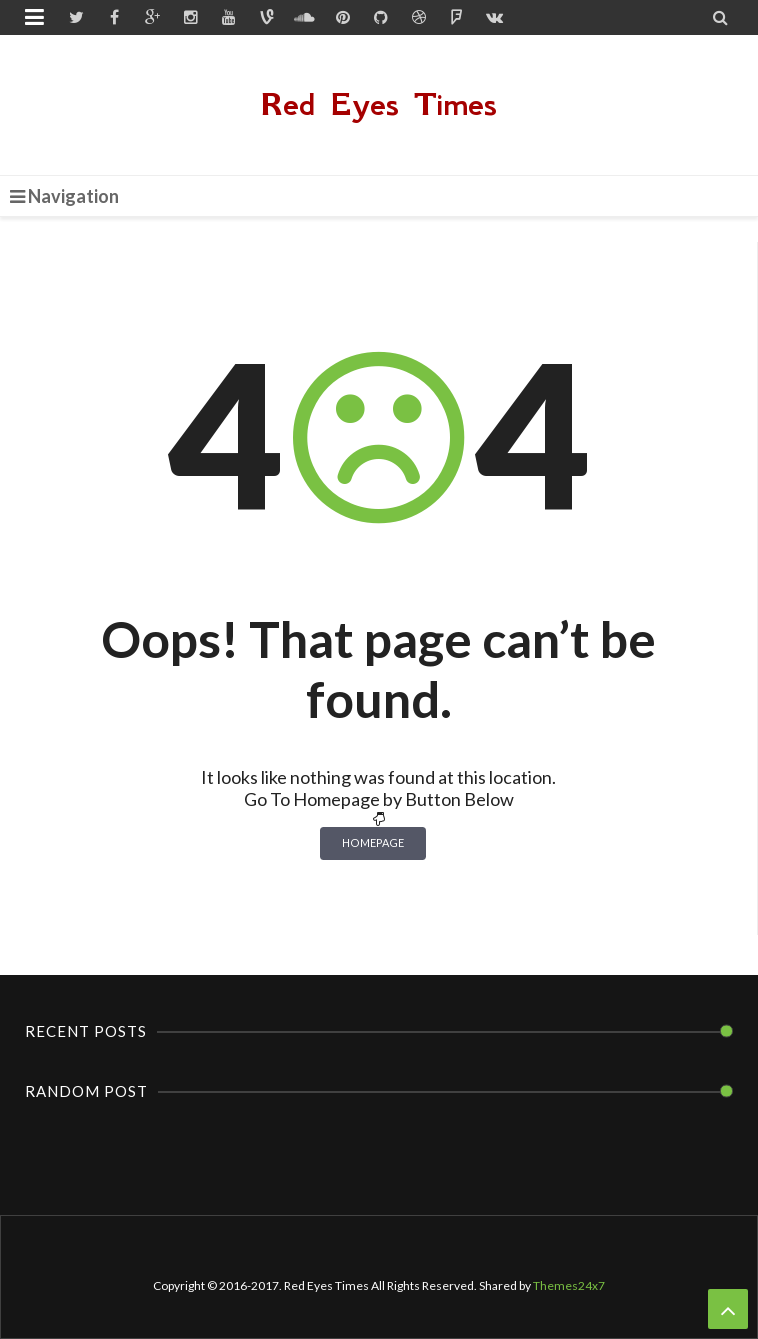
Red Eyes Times (379, 104)
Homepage (373, 842)
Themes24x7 (569, 1285)
